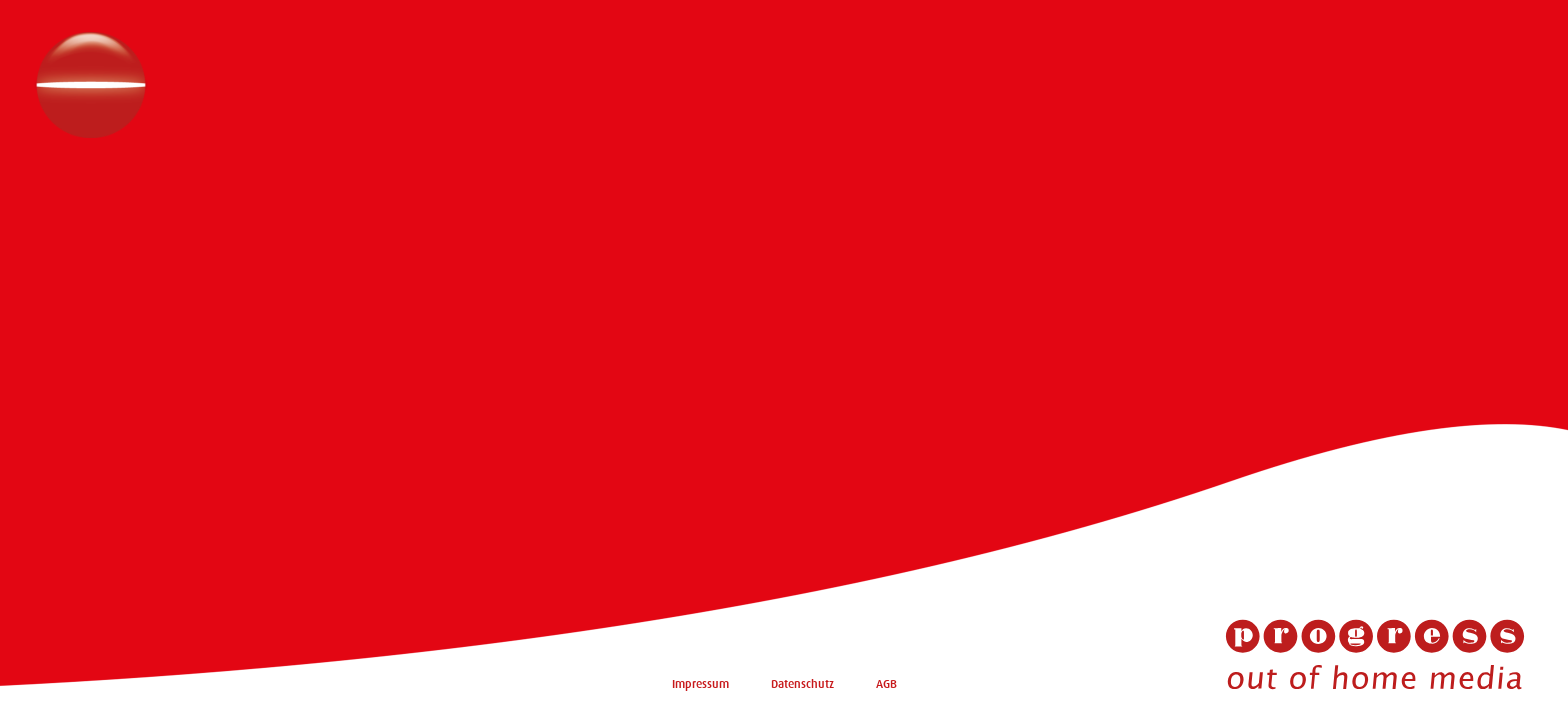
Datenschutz (802, 684)
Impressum (700, 684)
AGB (886, 684)
